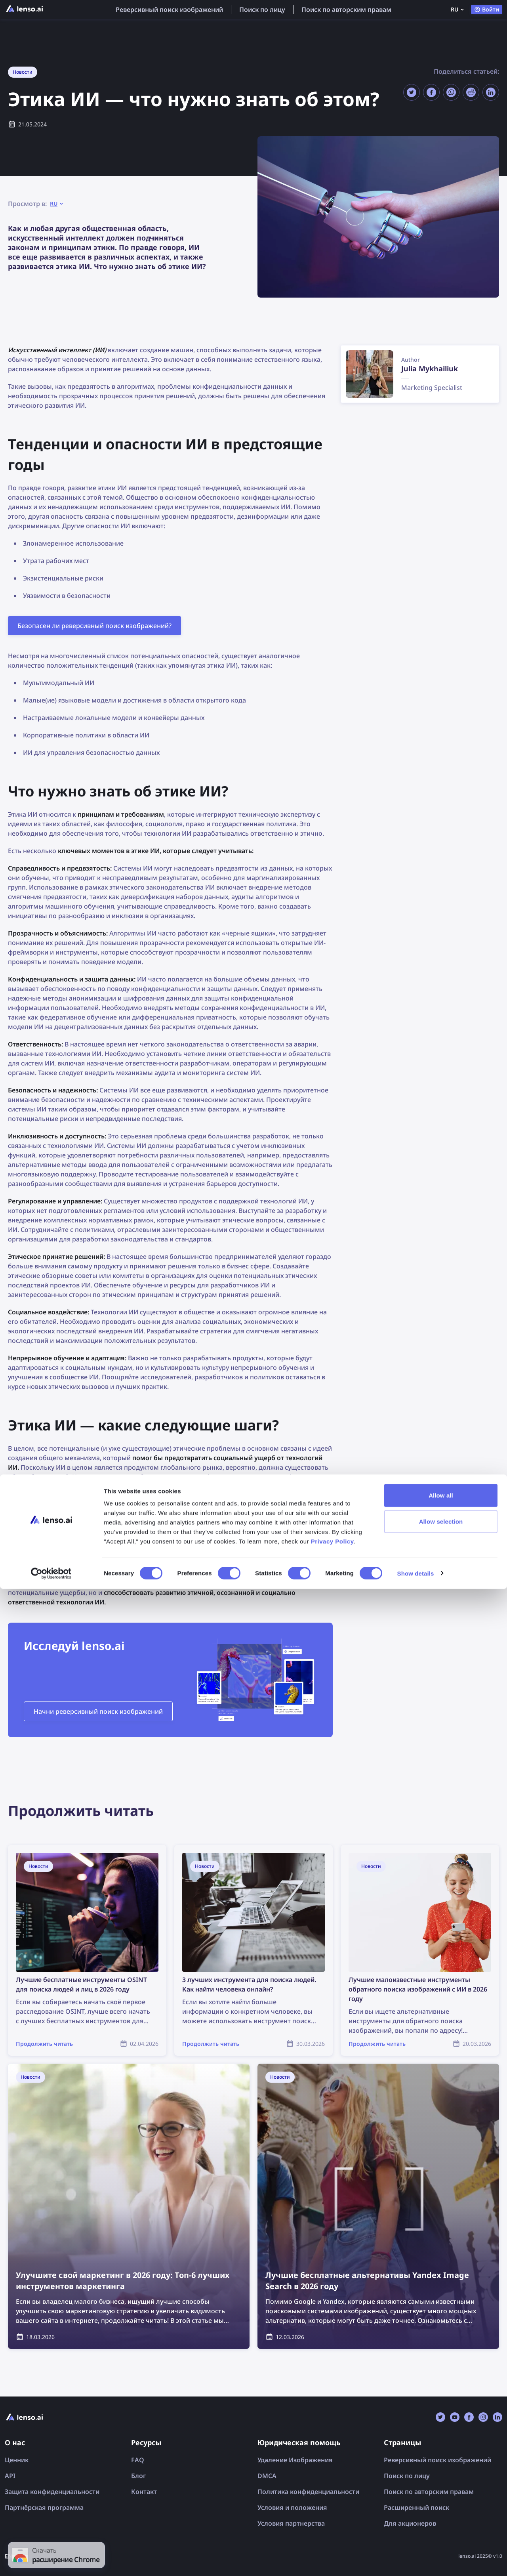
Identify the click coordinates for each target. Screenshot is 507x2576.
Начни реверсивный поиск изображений (98, 1711)
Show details (415, 2560)
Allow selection (441, 2508)
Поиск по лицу (262, 9)
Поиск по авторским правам (346, 9)
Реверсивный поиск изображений (169, 9)
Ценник (17, 2460)
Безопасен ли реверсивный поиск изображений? (94, 625)
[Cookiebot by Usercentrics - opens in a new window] (51, 2560)
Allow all (441, 2482)
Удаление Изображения (295, 2460)
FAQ (137, 2460)
